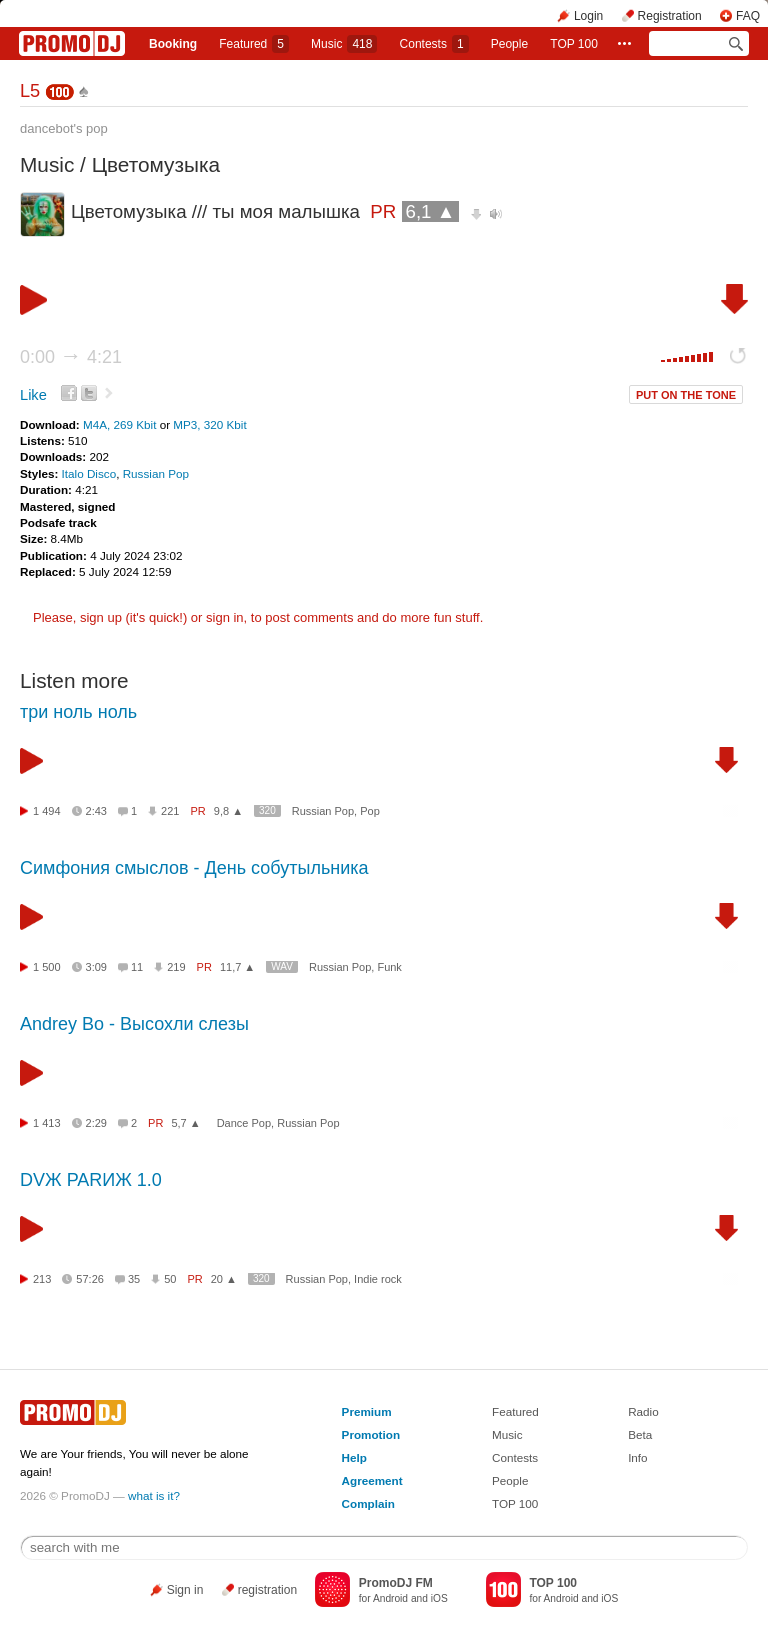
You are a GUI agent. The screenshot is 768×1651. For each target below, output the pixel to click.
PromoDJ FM (396, 1583)
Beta (640, 1434)
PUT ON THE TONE (686, 395)
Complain (368, 1503)
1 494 (47, 811)
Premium (367, 1411)
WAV (282, 966)
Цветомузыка (156, 164)
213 (42, 1279)
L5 (30, 91)
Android (390, 1598)
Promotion (371, 1434)
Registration (670, 16)
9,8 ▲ (228, 811)
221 (170, 811)
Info (638, 1457)
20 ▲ (224, 1279)
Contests (515, 1457)
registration (267, 1590)
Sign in (185, 1590)
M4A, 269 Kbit (121, 424)
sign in (225, 617)
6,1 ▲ (431, 211)
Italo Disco (89, 473)
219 (176, 967)
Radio (643, 1411)
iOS (439, 1598)
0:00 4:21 (71, 357)
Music (344, 44)
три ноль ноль (78, 712)
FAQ (748, 16)
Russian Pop (156, 473)
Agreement (372, 1480)
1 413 (47, 1123)
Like (33, 395)
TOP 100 (574, 44)
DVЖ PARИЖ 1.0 (91, 1180)
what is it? (154, 1495)
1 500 (47, 967)
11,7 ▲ (237, 967)
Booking (173, 44)
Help (354, 1457)
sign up (101, 617)
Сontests (434, 44)
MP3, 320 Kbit (209, 424)
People (509, 44)
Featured (254, 44)
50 (170, 1279)
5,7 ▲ (185, 1123)
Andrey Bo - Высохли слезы (134, 1024)
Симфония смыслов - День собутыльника (194, 868)
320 (267, 810)
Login (588, 16)
